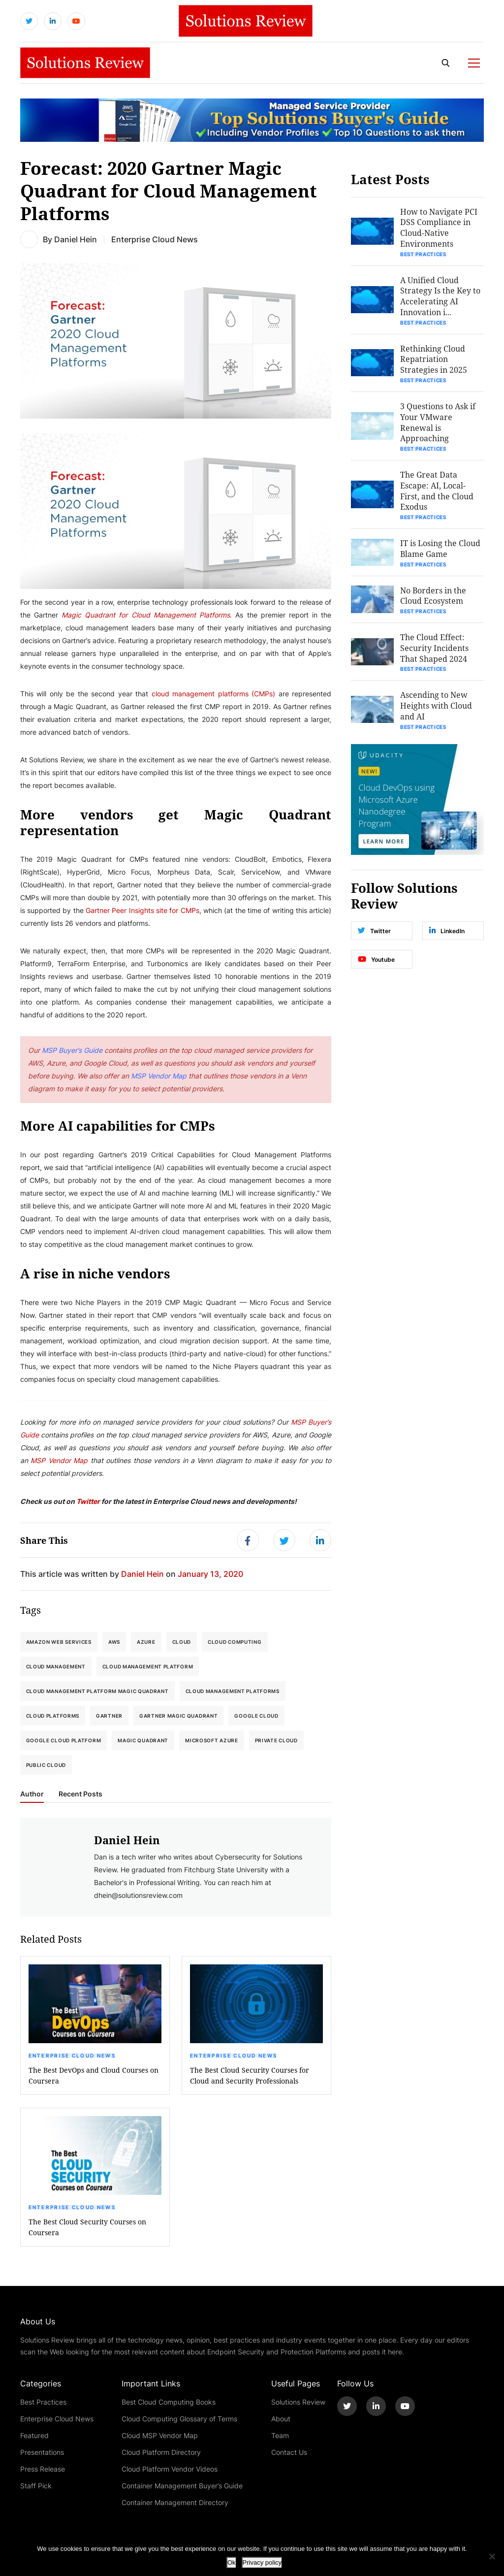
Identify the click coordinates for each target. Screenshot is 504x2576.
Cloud (181, 1643)
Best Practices (424, 255)
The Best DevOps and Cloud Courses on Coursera (93, 2077)
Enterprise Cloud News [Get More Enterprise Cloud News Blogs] (154, 239)
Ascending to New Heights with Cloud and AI (436, 709)
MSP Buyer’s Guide (72, 1051)
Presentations (42, 2453)
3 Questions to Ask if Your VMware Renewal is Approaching (438, 424)
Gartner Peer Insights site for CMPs (142, 911)
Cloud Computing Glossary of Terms (179, 2420)
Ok (231, 2562)
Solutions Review (298, 2403)
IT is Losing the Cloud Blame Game (441, 551)
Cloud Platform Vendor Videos (170, 2470)
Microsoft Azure (211, 1741)
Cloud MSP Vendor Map (160, 2437)
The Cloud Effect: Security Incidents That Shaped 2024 (435, 651)
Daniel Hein (75, 239)
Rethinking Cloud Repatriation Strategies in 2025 (434, 361)
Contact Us (289, 2453)
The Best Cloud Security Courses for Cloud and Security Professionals (249, 2077)
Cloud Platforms (53, 1717)
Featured (34, 2437)
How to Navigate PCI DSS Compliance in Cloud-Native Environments (439, 228)
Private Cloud (276, 1741)
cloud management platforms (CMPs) (214, 694)
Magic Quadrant (143, 1741)
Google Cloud (256, 1717)
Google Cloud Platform (63, 1741)
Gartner (109, 1717)
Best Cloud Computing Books (169, 2403)
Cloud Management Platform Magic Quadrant (97, 1692)
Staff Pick (36, 2487)
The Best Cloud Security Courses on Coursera (87, 2228)
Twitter (88, 1502)
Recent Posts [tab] (80, 1795)
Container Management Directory (175, 2504)
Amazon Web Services (59, 1643)
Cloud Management (56, 1667)
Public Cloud (46, 1766)
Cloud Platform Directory (161, 2453)
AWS (114, 1643)
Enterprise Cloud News (72, 2056)
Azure (146, 1643)
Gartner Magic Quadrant (178, 1717)
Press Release (42, 2470)
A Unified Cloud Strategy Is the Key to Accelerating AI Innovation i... (441, 297)
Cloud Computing (235, 1643)
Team (280, 2437)
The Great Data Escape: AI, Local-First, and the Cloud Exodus (437, 493)
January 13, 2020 (210, 1575)
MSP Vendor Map (159, 1076)
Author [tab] (32, 1795)
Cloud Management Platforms (233, 1692)
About (280, 2420)
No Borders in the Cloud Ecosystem (434, 598)
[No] (492, 2556)
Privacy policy (262, 2562)
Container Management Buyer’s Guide (182, 2487)
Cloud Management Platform (147, 1667)
